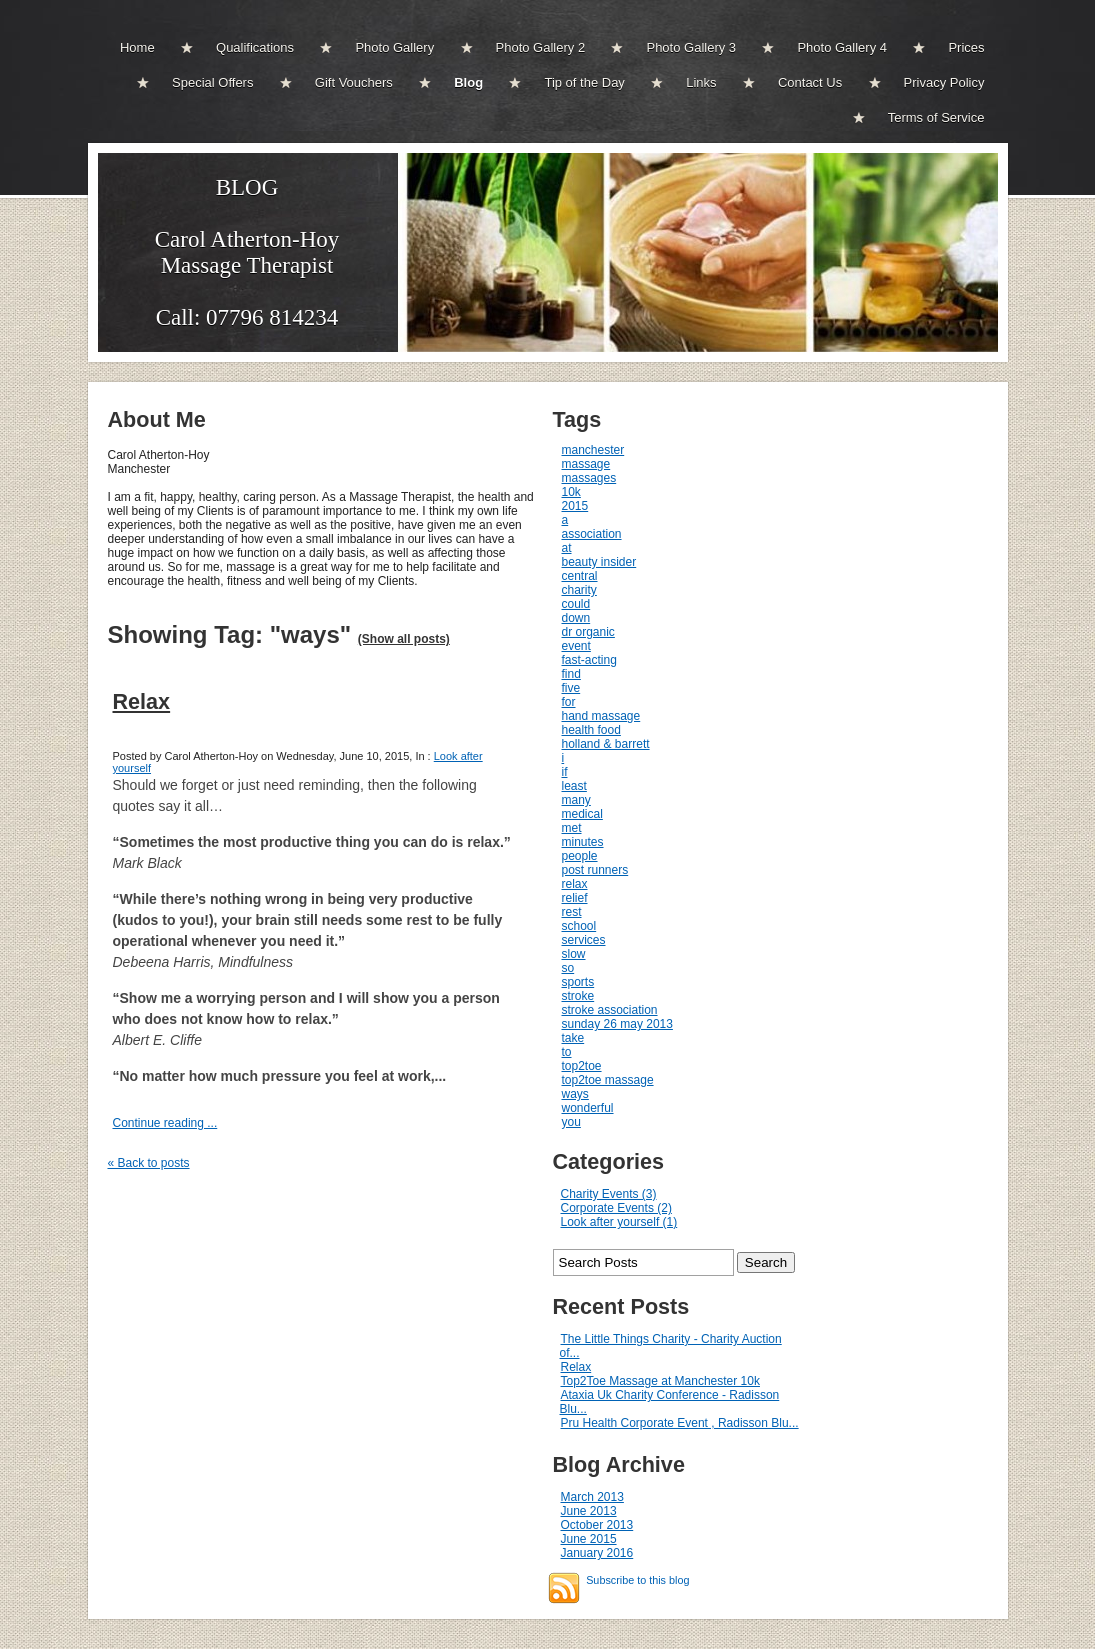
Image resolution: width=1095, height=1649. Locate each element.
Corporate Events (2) (616, 1208)
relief (575, 898)
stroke (578, 996)
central (580, 576)
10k (571, 492)
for (569, 702)
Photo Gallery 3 (691, 47)
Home (137, 47)
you (571, 1122)
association (592, 534)
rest (572, 912)
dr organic (588, 632)
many (576, 800)
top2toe (582, 1066)
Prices (966, 47)
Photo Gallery (394, 47)
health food (591, 730)
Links (701, 82)
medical (582, 814)
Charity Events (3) (609, 1194)
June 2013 (589, 1511)
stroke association (610, 1010)
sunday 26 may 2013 (617, 1024)
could (576, 604)
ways (575, 1094)
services (584, 940)
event (576, 646)
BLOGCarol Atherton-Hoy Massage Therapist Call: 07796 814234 (247, 252)
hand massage (601, 716)
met (572, 828)
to (567, 1052)
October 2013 (597, 1525)
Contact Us (810, 82)
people (580, 856)
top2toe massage (608, 1080)
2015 (575, 506)
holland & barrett (606, 744)
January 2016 (597, 1553)
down (576, 618)
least (574, 786)
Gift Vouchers (354, 82)
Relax (142, 701)
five (571, 688)
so (568, 968)
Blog (468, 82)
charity (579, 590)
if (565, 772)
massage (586, 464)
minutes (583, 842)
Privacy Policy (944, 82)
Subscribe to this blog (637, 1580)
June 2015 (589, 1539)
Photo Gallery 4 (842, 47)
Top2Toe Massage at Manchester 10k (660, 1381)
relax (575, 884)
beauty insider (599, 562)
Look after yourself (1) (619, 1222)
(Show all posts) (404, 639)
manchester (593, 450)
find (571, 674)
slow (574, 954)
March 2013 (592, 1497)
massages (589, 478)
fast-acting (589, 660)
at (567, 548)
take (573, 1038)
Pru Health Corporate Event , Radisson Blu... (680, 1423)
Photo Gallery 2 (541, 47)
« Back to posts (149, 1163)
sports (578, 982)
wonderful (588, 1108)
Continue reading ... (165, 1123)
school (579, 926)
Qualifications (255, 47)
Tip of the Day (584, 82)
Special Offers (212, 82)
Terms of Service (936, 117)
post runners (595, 870)
